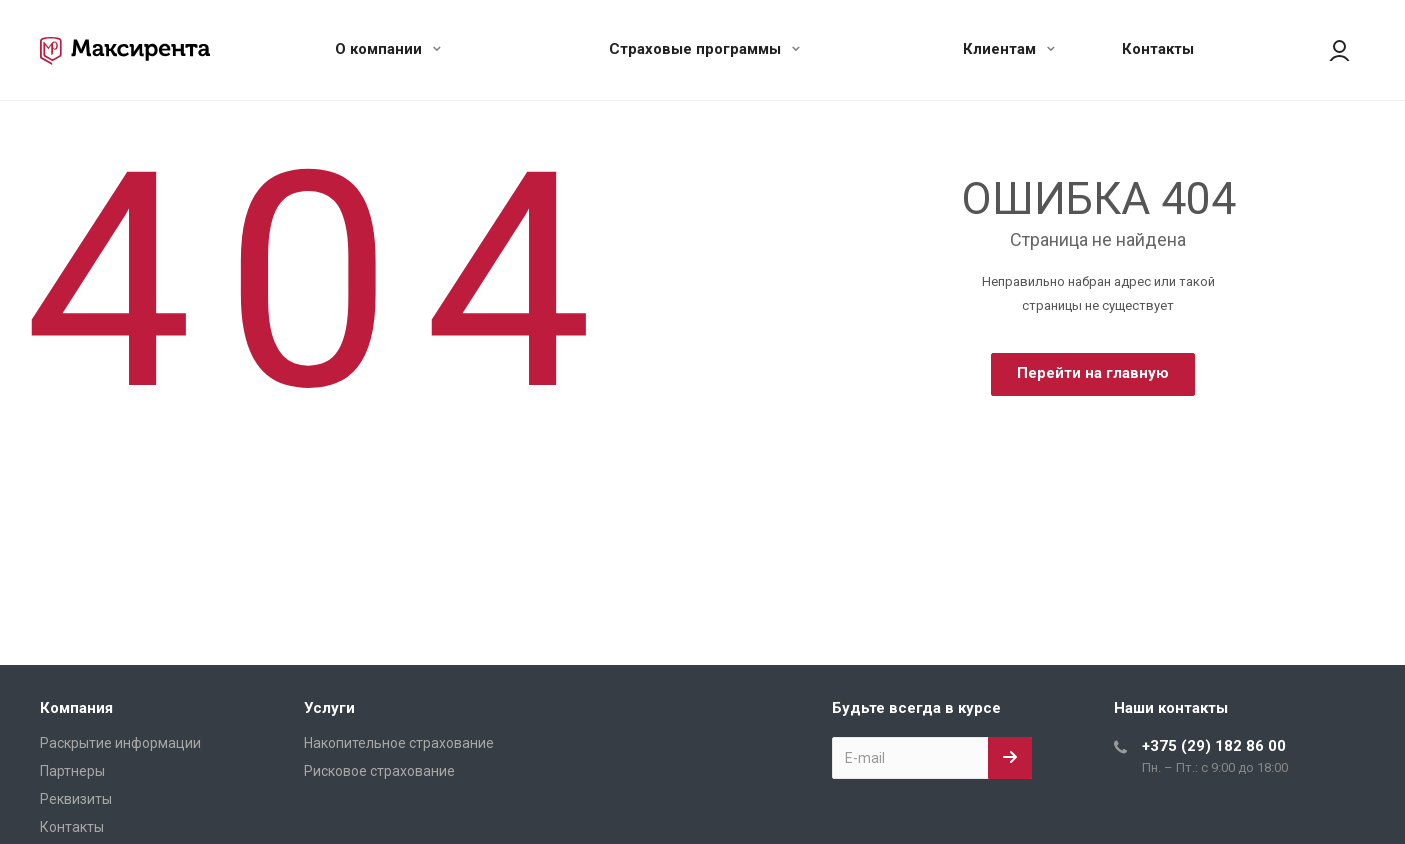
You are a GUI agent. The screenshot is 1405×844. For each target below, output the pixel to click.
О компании (388, 49)
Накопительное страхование (399, 743)
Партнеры (72, 771)
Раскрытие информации (120, 743)
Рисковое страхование (379, 771)
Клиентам (1009, 49)
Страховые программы (704, 49)
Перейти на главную (1093, 373)
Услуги (329, 708)
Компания (76, 708)
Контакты (1158, 49)
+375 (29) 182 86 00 (1214, 746)
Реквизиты (76, 799)
